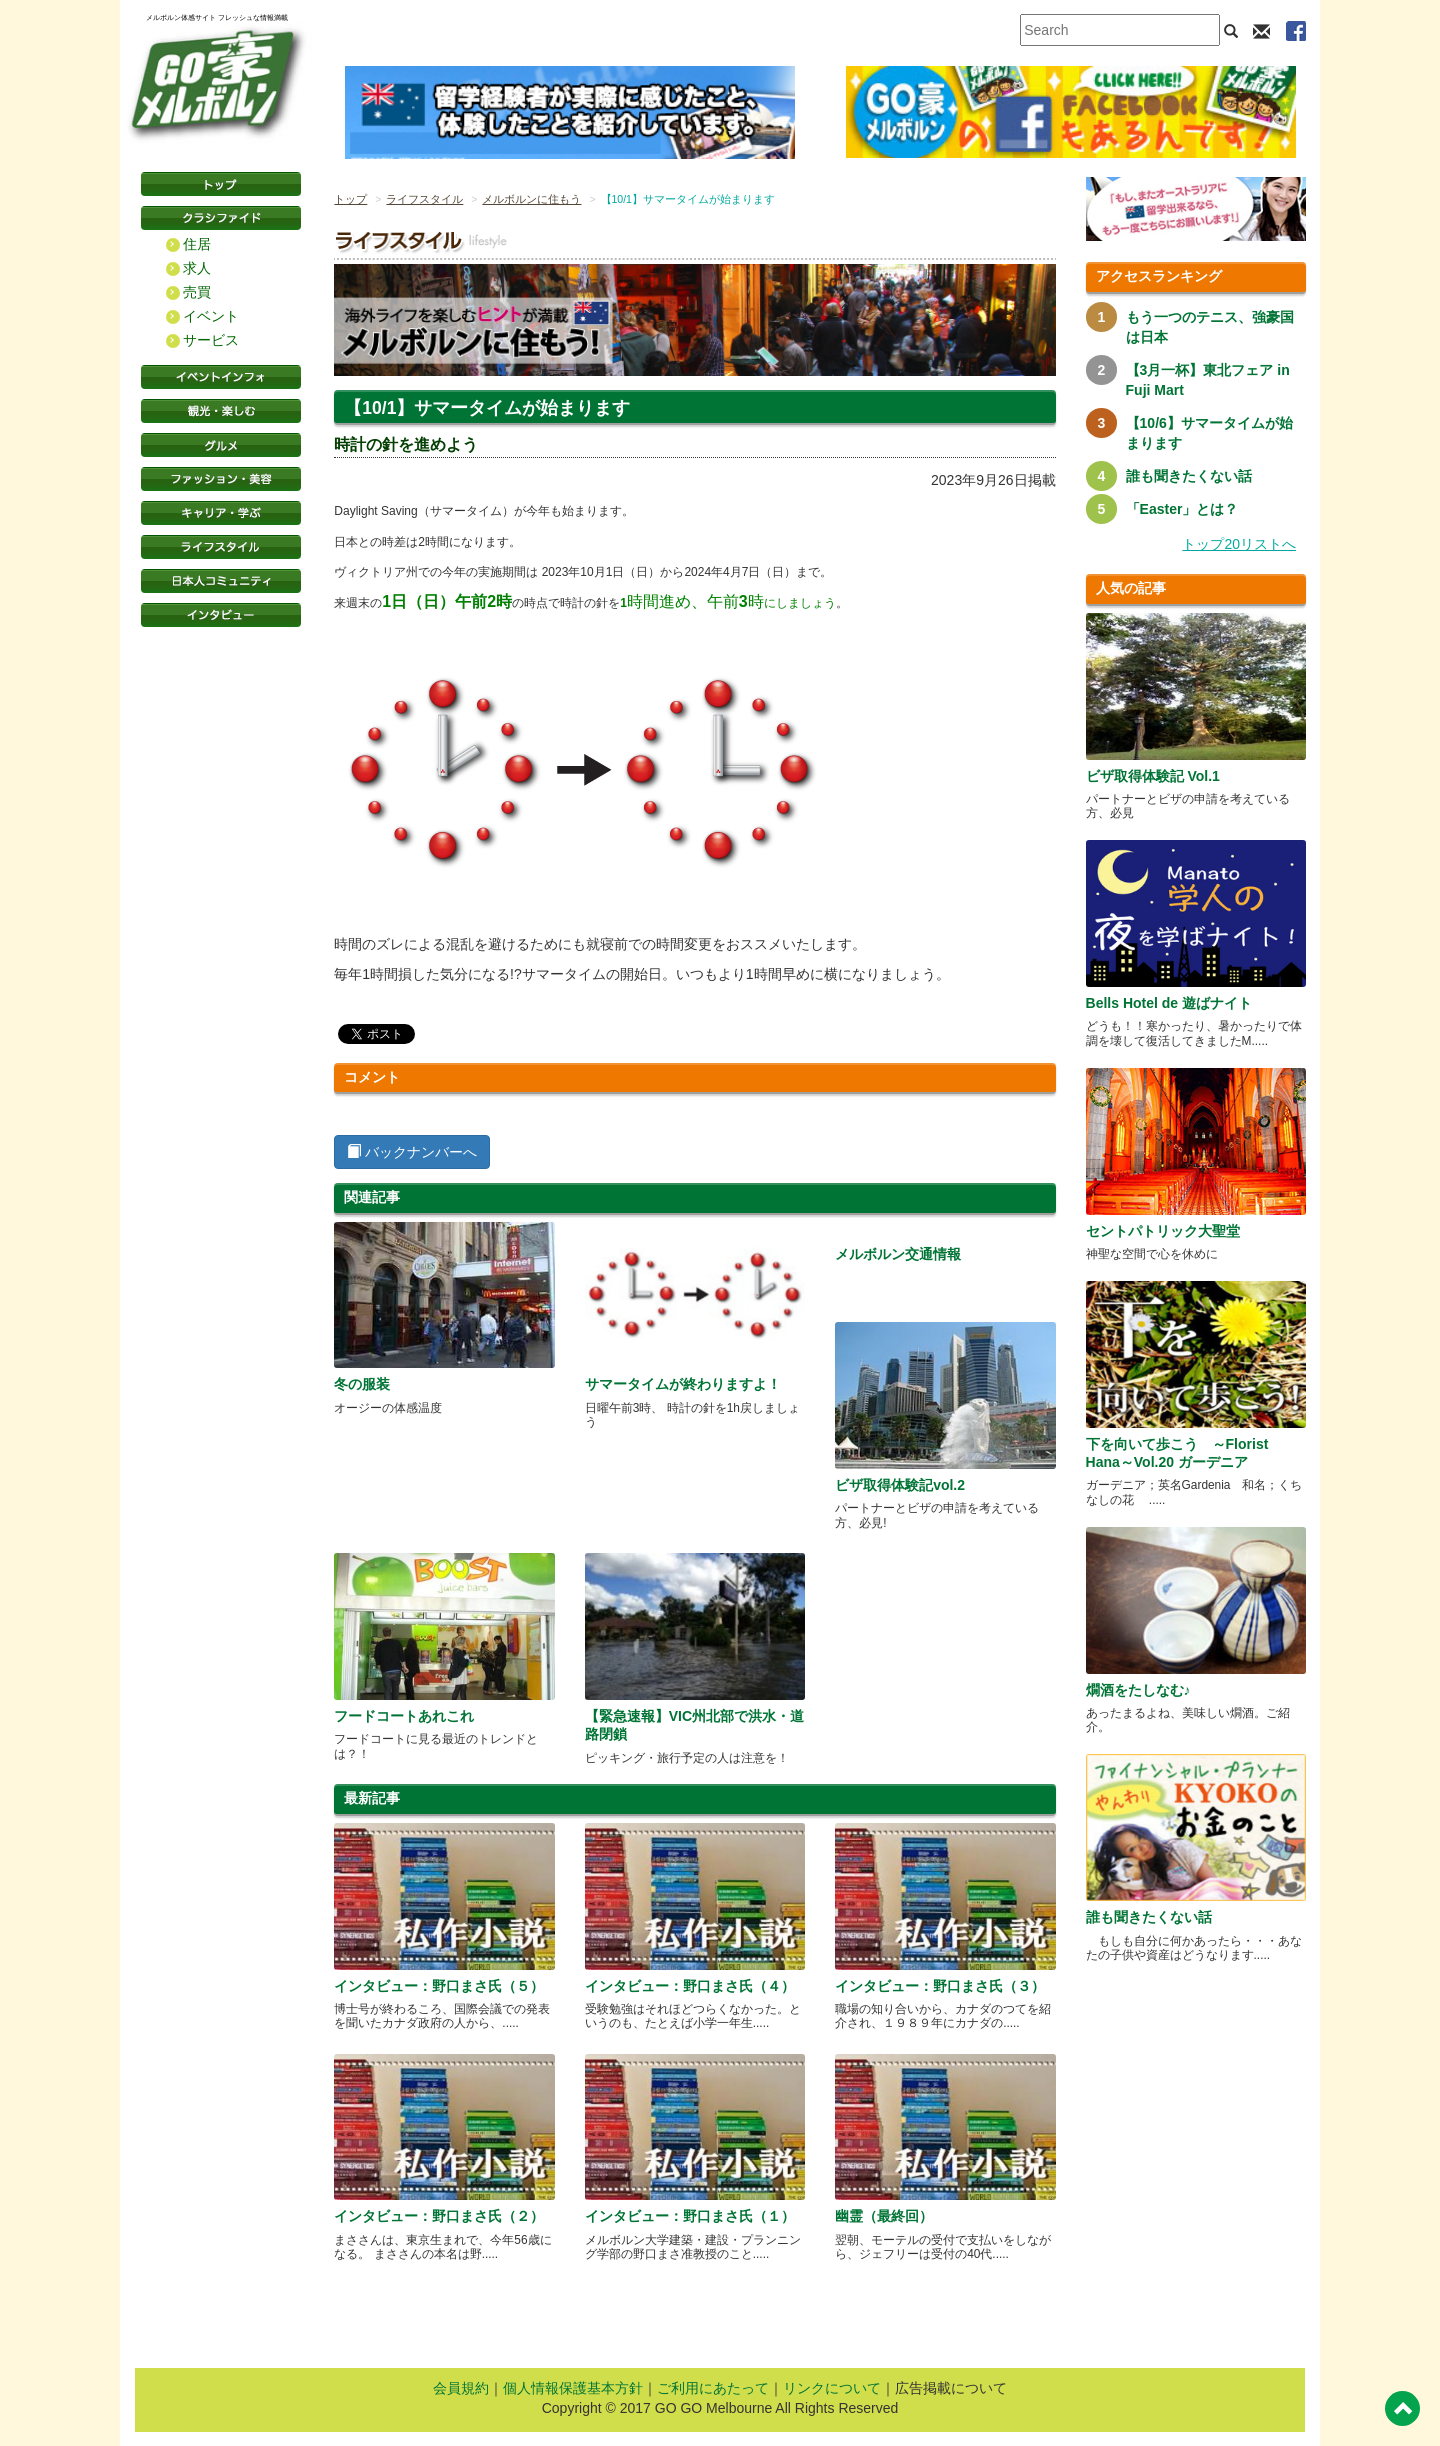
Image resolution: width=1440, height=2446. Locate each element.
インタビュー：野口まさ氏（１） (690, 2216)
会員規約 (461, 2388)
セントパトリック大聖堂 (1163, 1231)
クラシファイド (221, 218)
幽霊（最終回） (884, 2216)
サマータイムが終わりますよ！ (683, 1384)
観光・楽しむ (221, 411)
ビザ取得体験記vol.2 (900, 1485)
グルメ (221, 445)
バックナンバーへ (412, 1152)
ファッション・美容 (221, 479)
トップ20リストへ (1239, 544)
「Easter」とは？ (1182, 509)
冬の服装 (362, 1384)
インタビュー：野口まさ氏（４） (690, 1986)
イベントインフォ (221, 377)
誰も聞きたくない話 (1189, 476)
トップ (350, 199)
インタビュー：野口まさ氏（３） (940, 1986)
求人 (197, 268)
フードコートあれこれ (404, 1716)
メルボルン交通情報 (898, 1254)
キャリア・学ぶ (221, 513)
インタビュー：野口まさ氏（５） (439, 1986)
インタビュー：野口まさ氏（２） (439, 2216)
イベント (211, 316)
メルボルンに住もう (531, 199)
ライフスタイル (221, 547)
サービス (211, 340)
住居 (197, 244)
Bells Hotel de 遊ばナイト (1169, 1003)
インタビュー (221, 615)
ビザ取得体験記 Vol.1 (1153, 776)
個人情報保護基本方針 (573, 2388)
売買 (197, 292)
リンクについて (832, 2388)
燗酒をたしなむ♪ (1138, 1690)
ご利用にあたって (713, 2388)
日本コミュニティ (221, 581)
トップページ (221, 184)
